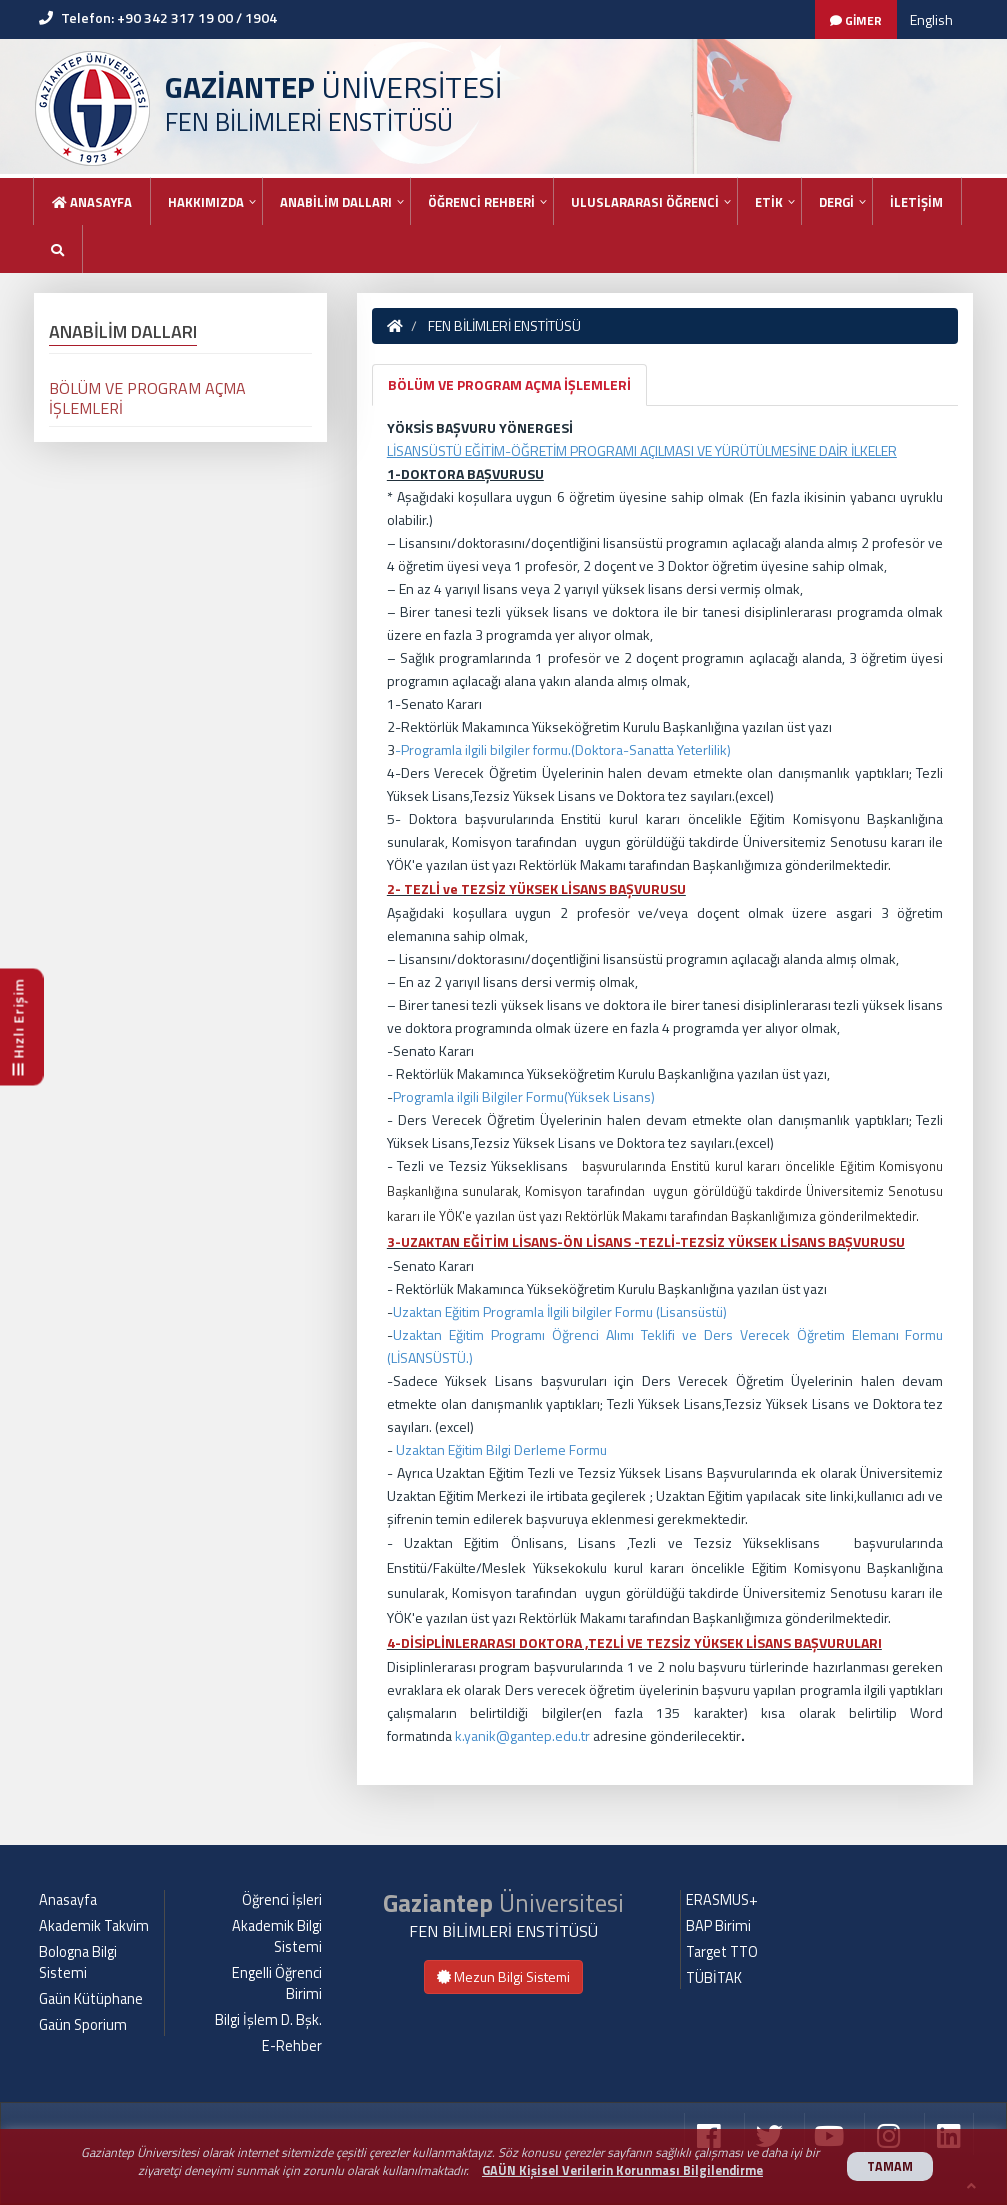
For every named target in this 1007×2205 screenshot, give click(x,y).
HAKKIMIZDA (206, 202)
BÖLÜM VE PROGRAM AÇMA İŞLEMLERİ (509, 384)
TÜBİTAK (714, 1978)
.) (469, 1357)
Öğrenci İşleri (282, 1900)
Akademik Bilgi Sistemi (277, 1936)
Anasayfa (92, 202)
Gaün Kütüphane (91, 1999)
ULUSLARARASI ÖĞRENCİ (645, 202)
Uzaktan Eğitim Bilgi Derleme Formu (501, 1449)
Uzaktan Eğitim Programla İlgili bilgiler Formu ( (526, 1311)
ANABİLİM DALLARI (336, 202)
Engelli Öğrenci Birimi (277, 1983)
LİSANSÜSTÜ (428, 1357)
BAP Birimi (718, 1926)
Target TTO (722, 1952)
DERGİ (836, 202)
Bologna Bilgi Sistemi (78, 1962)
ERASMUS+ (722, 1900)
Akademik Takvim (94, 1926)
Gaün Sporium (83, 2025)
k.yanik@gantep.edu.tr (522, 1735)
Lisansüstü (691, 1311)
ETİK (769, 202)
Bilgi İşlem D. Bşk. (268, 2020)
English (931, 19)
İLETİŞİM (916, 202)
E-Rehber (292, 2046)
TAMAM (890, 2166)
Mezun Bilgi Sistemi (503, 1976)
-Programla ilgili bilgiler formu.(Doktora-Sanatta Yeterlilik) (563, 749)
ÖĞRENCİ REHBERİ (481, 202)
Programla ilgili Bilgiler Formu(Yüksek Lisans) (524, 1096)
